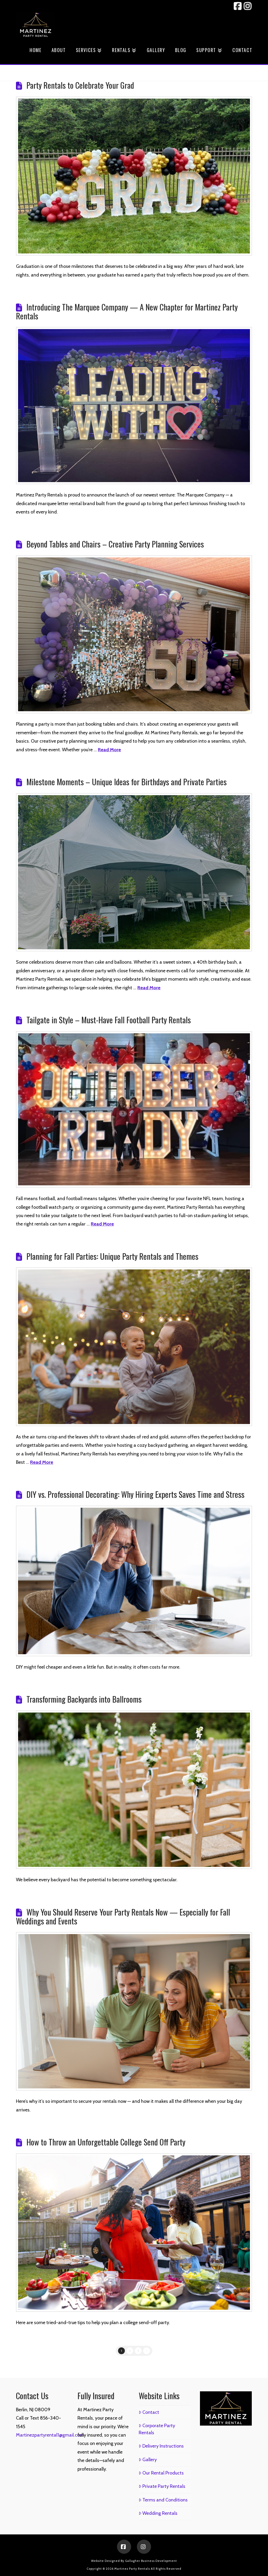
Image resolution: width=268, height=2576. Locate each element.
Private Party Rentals (162, 2486)
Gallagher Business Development (151, 2561)
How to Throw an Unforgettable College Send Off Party (105, 2142)
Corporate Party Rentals (157, 2429)
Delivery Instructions (161, 2446)
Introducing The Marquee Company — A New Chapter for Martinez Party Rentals (126, 311)
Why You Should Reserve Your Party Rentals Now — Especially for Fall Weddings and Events (123, 1916)
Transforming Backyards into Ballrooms (84, 1699)
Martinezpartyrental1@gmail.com (50, 2435)
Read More (109, 750)
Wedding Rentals (158, 2513)
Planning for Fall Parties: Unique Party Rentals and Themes (112, 1256)
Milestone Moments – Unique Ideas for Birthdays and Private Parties (126, 782)
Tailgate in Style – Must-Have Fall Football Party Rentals (108, 1020)
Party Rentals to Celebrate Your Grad (80, 85)
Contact (149, 2412)
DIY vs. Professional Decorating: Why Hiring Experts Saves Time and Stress (135, 1494)
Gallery (148, 2459)
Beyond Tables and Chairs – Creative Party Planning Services (115, 544)
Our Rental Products (161, 2473)
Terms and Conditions (163, 2500)
